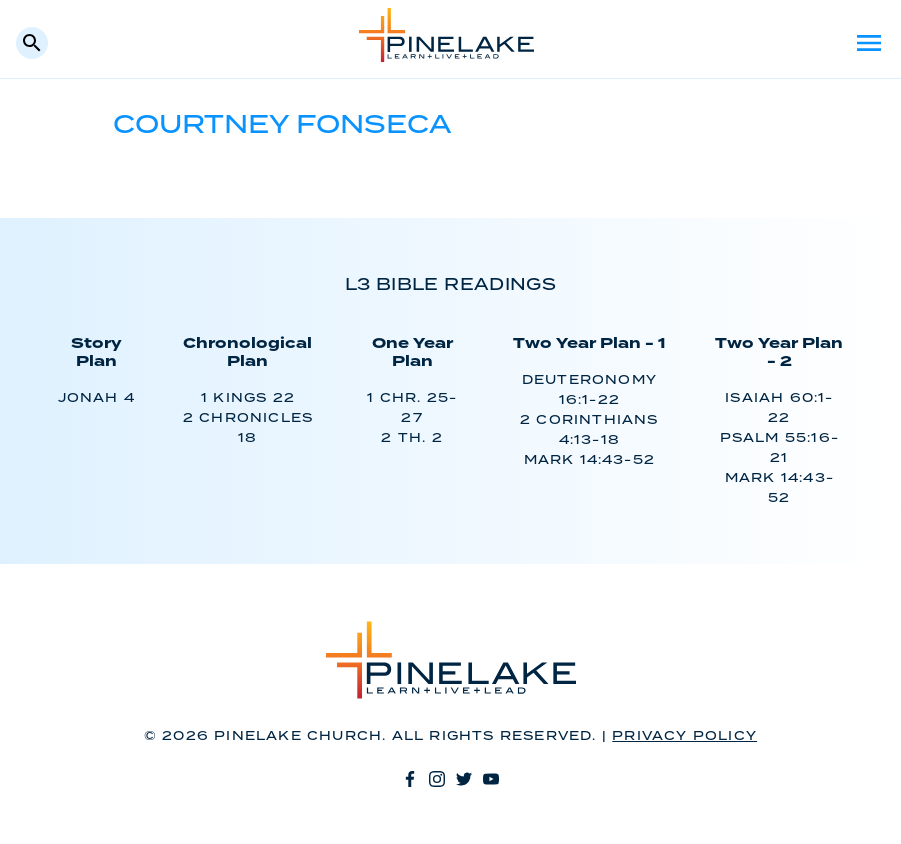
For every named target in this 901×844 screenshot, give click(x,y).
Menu (869, 43)
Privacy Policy (684, 736)
